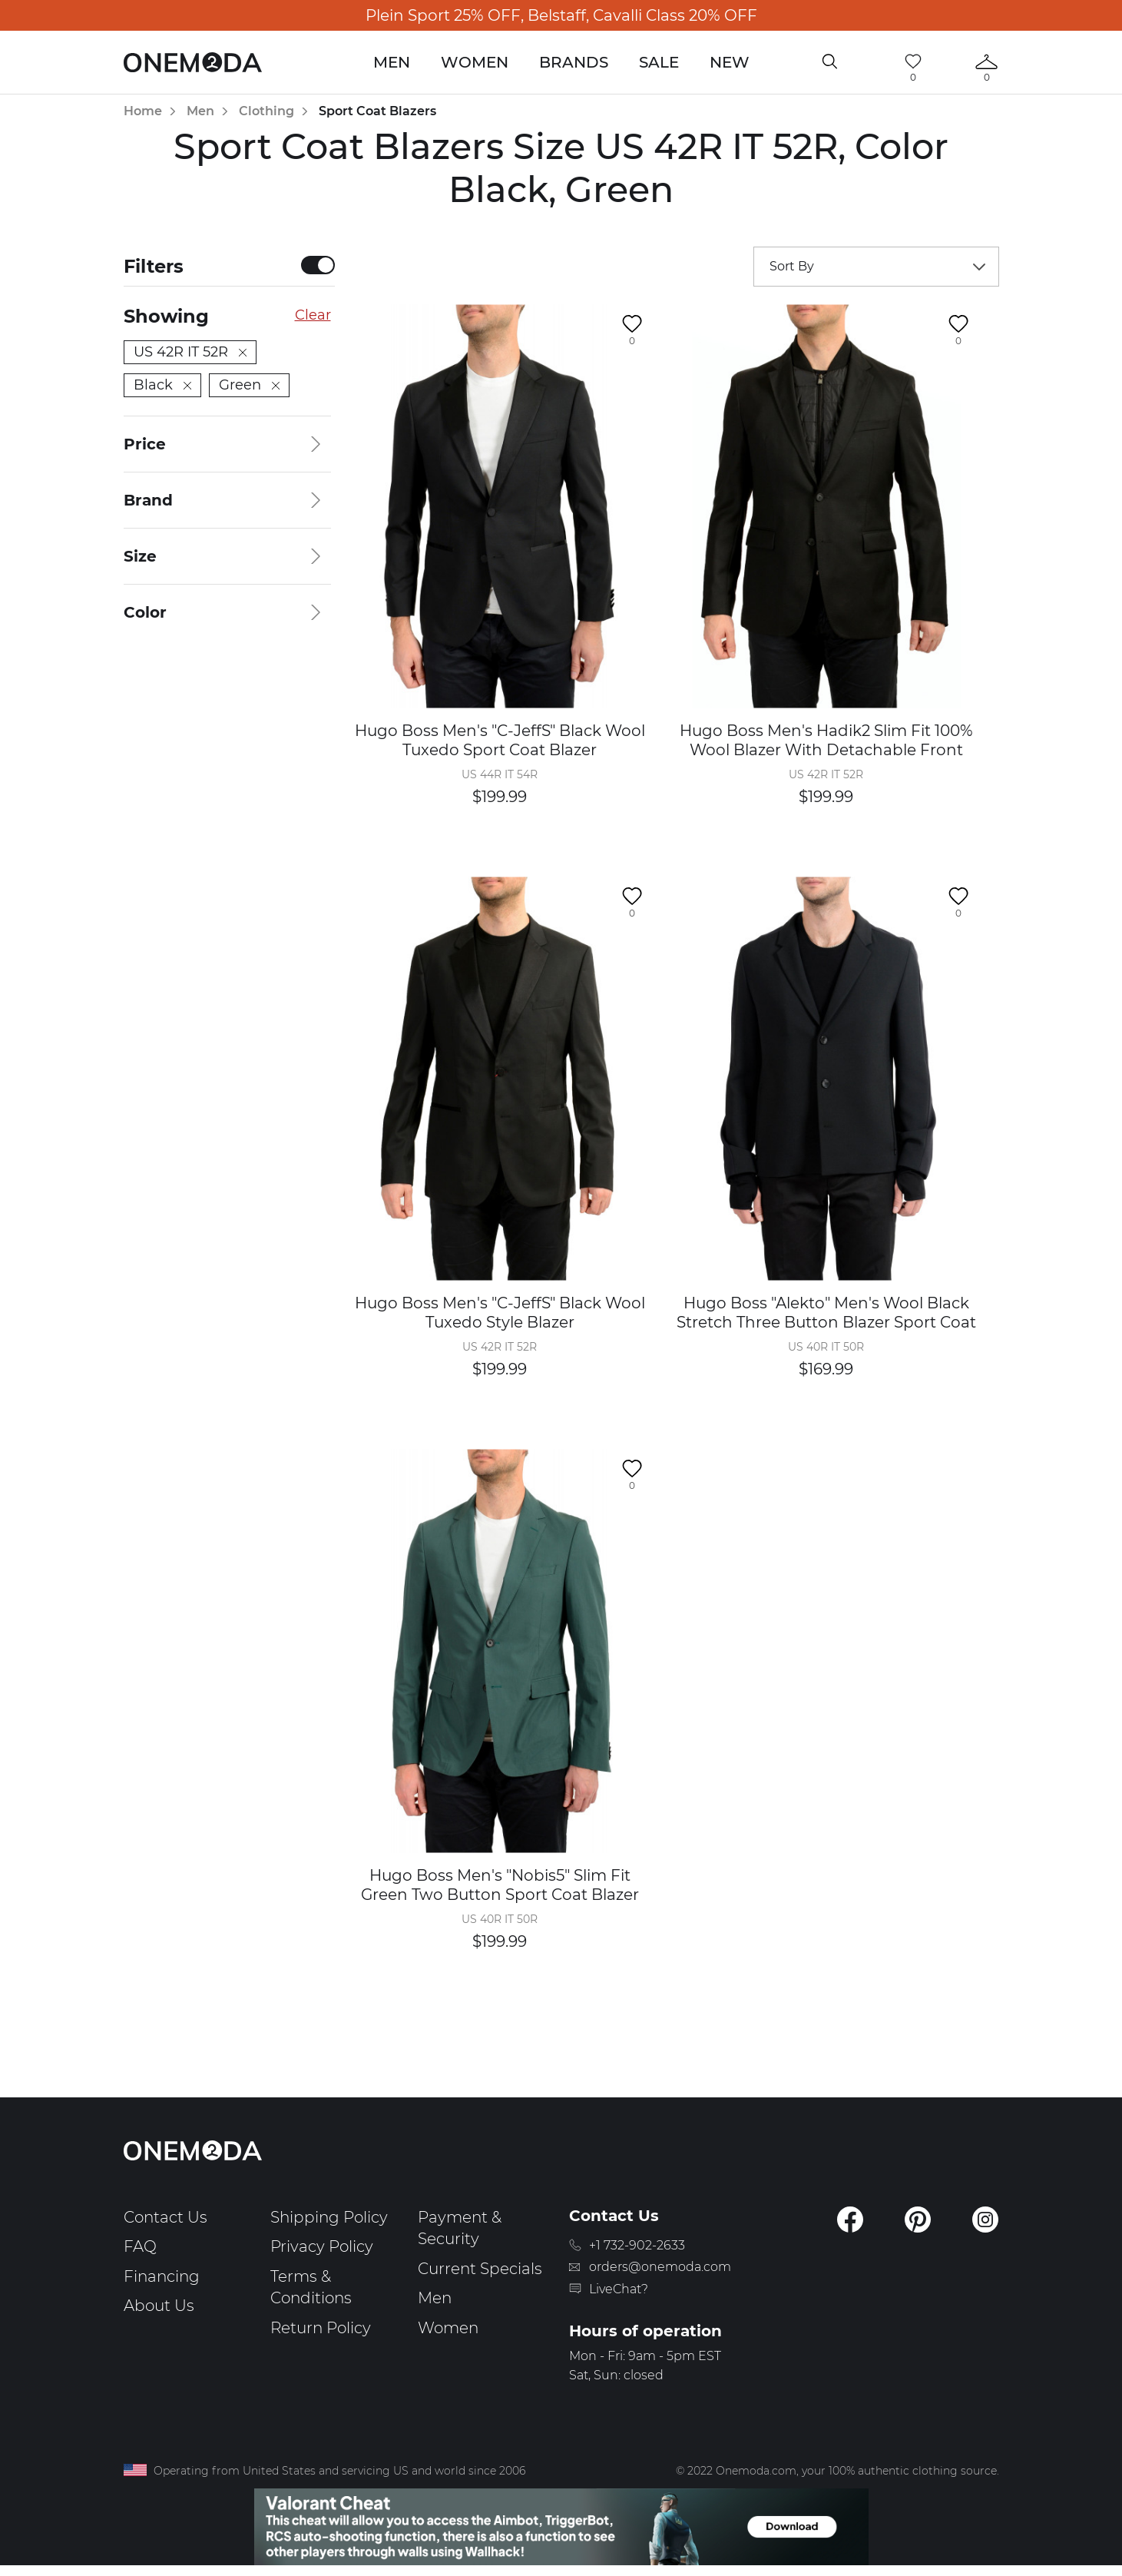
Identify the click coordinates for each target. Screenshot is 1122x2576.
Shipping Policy (329, 2217)
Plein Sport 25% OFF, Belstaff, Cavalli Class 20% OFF (561, 15)
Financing (162, 2276)
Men (391, 62)
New (730, 62)
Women (474, 62)
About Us (159, 2305)
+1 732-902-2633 (637, 2245)
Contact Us (165, 2217)
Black (162, 384)
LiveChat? (618, 2289)
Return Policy (320, 2328)
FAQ (140, 2246)
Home (143, 111)
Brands (573, 62)
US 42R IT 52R (190, 351)
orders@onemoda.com (660, 2266)
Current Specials (480, 2268)
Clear (313, 315)
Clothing (266, 111)
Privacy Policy (321, 2246)
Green (249, 384)
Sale (659, 62)
